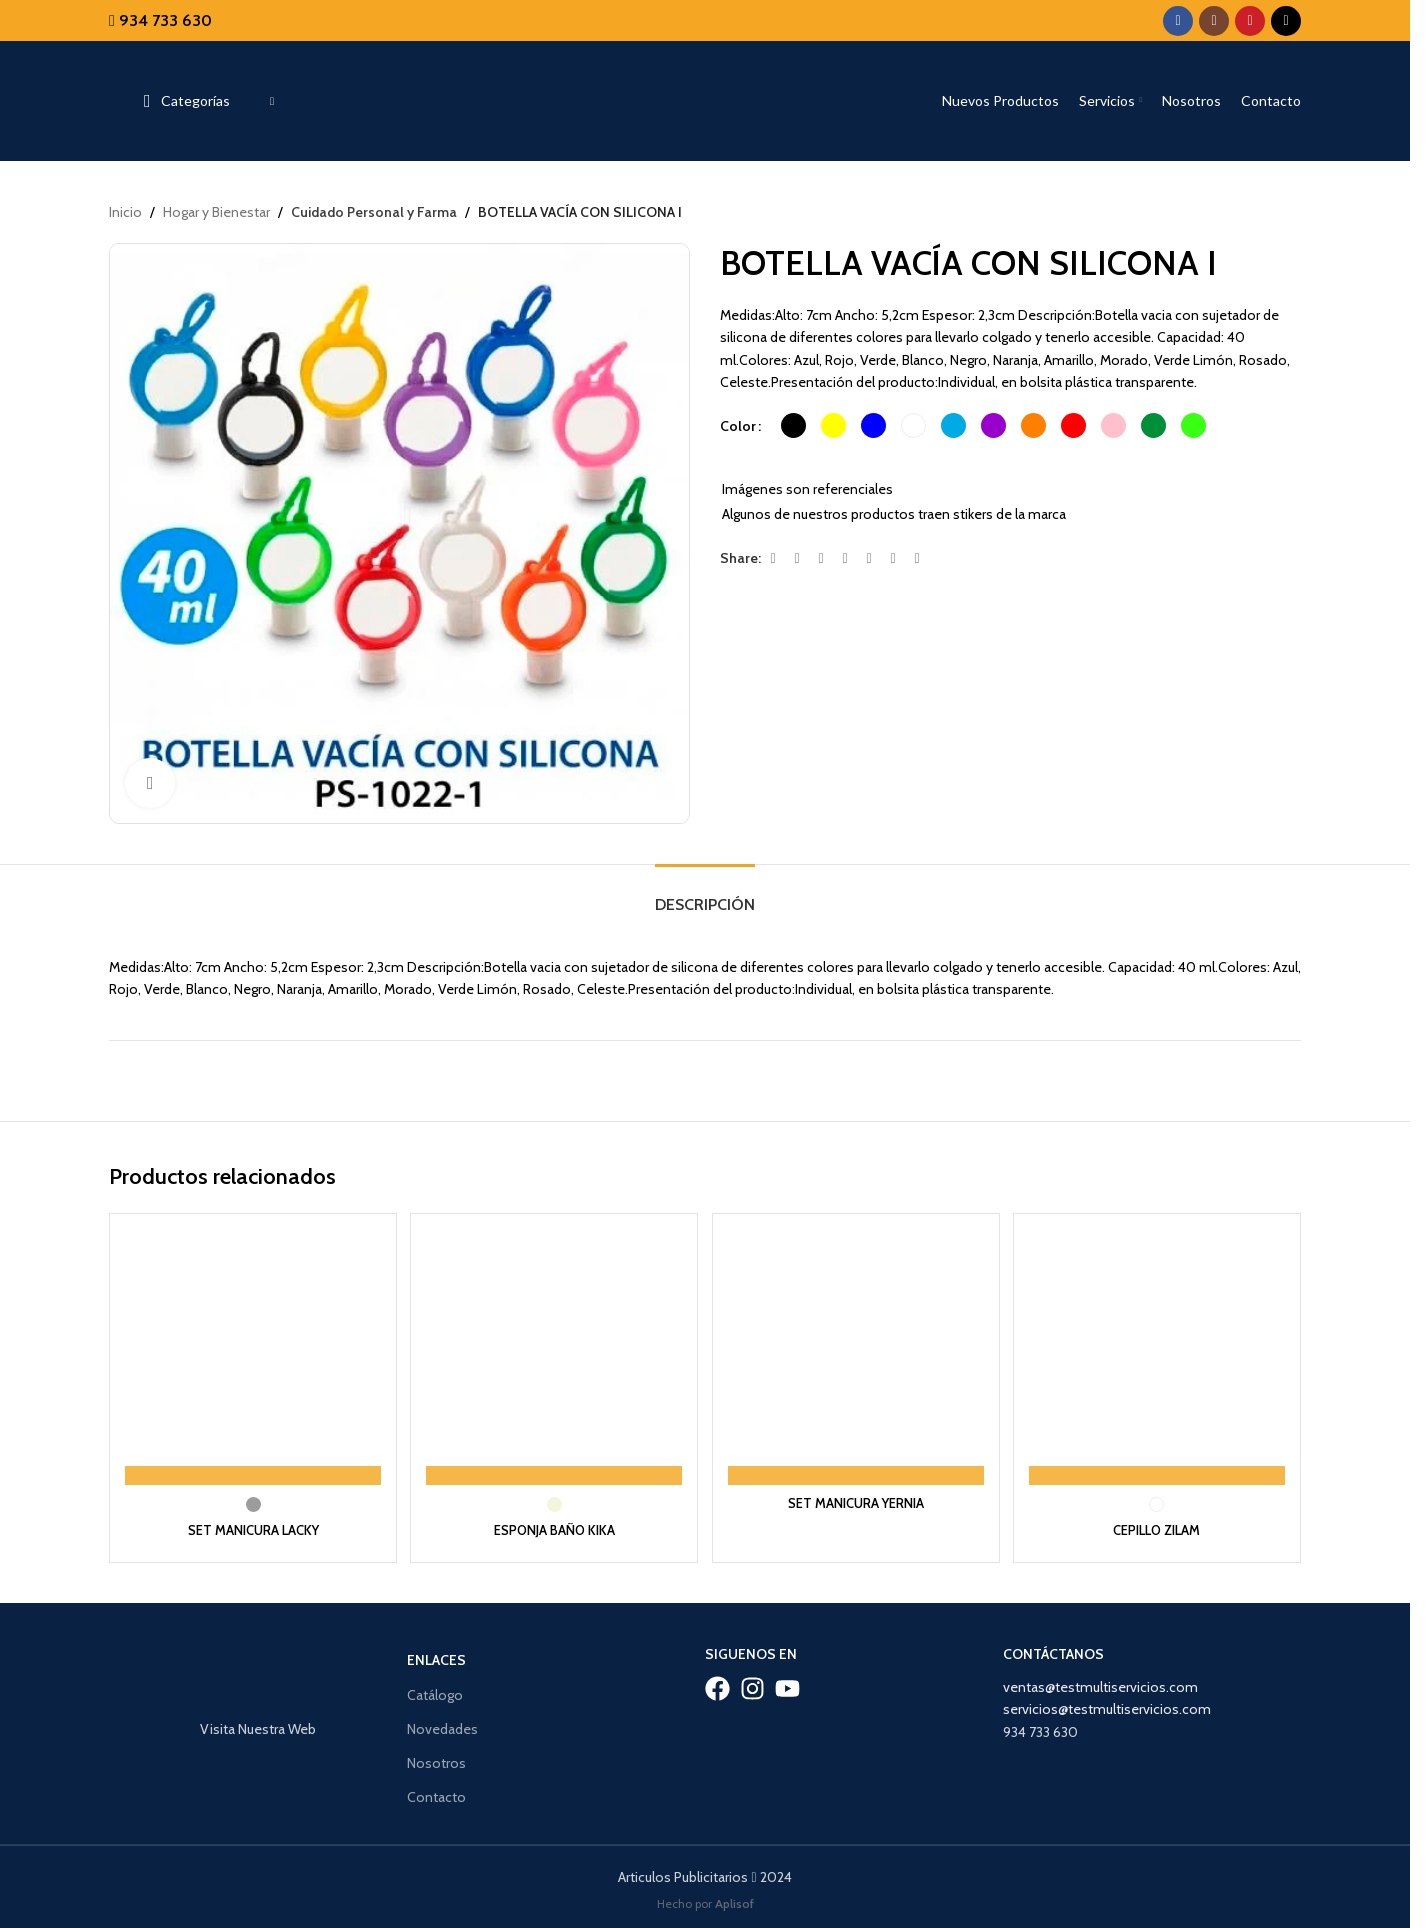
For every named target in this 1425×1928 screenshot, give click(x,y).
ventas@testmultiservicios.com (1100, 1682)
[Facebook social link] (1178, 21)
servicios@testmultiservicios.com (1107, 1704)
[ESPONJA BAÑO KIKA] (553, 1354)
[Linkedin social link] (869, 559)
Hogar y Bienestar (216, 212)
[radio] (793, 426)
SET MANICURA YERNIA (856, 1498)
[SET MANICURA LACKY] (250, 1354)
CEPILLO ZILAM (1159, 1525)
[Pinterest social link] (845, 559)
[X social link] (797, 559)
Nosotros (436, 1758)
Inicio (125, 212)
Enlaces (436, 1655)
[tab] (705, 894)
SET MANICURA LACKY (250, 1525)
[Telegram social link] (917, 559)
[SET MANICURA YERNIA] (856, 1354)
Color (738, 426)
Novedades (442, 1724)
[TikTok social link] (1286, 21)
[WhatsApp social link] (893, 559)
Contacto (436, 1792)
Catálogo (435, 1690)
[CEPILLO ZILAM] (1159, 1354)
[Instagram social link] (1214, 21)
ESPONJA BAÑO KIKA (554, 1525)
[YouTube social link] (1250, 21)
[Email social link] (821, 559)
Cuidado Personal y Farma (370, 212)
